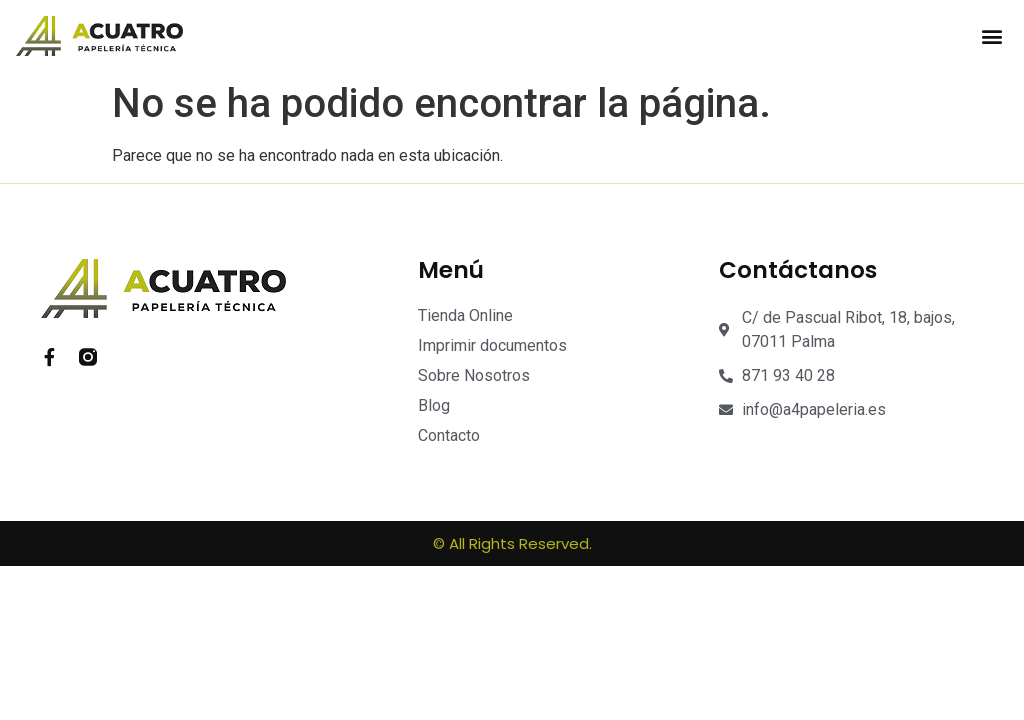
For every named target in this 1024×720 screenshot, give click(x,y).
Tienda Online (465, 315)
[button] (991, 36)
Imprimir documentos (492, 345)
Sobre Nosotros (474, 375)
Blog (434, 405)
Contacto (449, 435)
